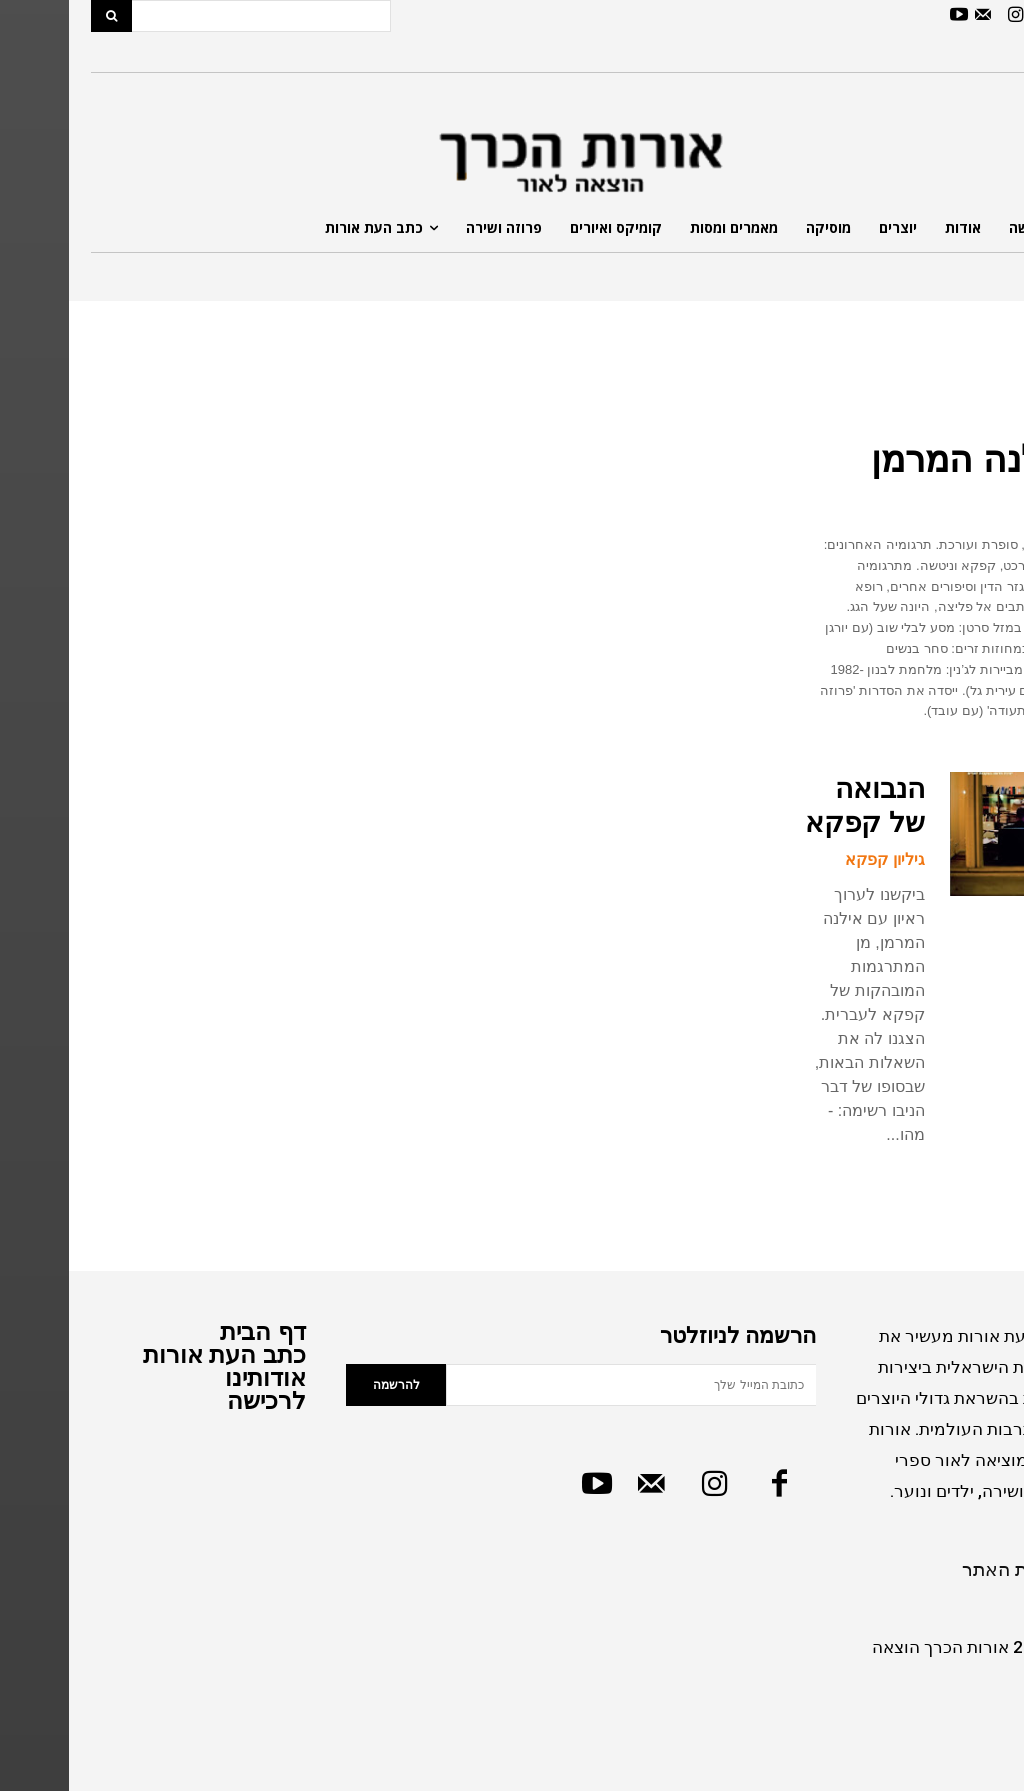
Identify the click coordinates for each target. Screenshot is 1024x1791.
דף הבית (194, 1330)
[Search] (42, 16)
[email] (562, 1384)
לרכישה (197, 1399)
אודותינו (196, 1376)
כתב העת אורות (155, 1353)
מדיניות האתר (947, 1568)
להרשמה (327, 1384)
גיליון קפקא (815, 859)
